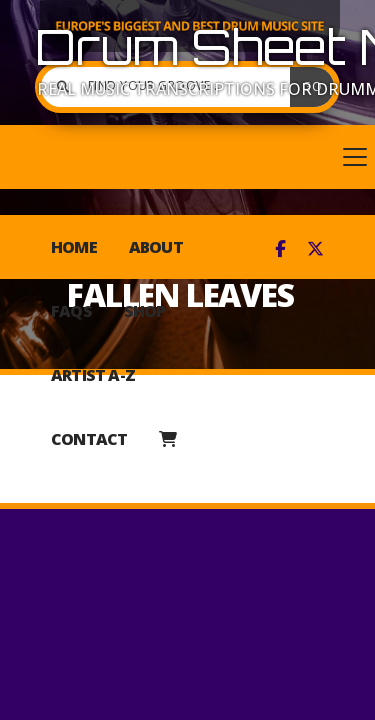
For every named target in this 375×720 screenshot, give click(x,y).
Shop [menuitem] (145, 311)
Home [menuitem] (74, 247)
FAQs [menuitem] (71, 311)
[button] (187, 157)
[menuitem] (167, 439)
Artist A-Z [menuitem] (93, 375)
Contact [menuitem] (89, 439)
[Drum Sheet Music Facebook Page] (280, 249)
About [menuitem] (156, 247)
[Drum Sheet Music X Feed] (315, 249)
